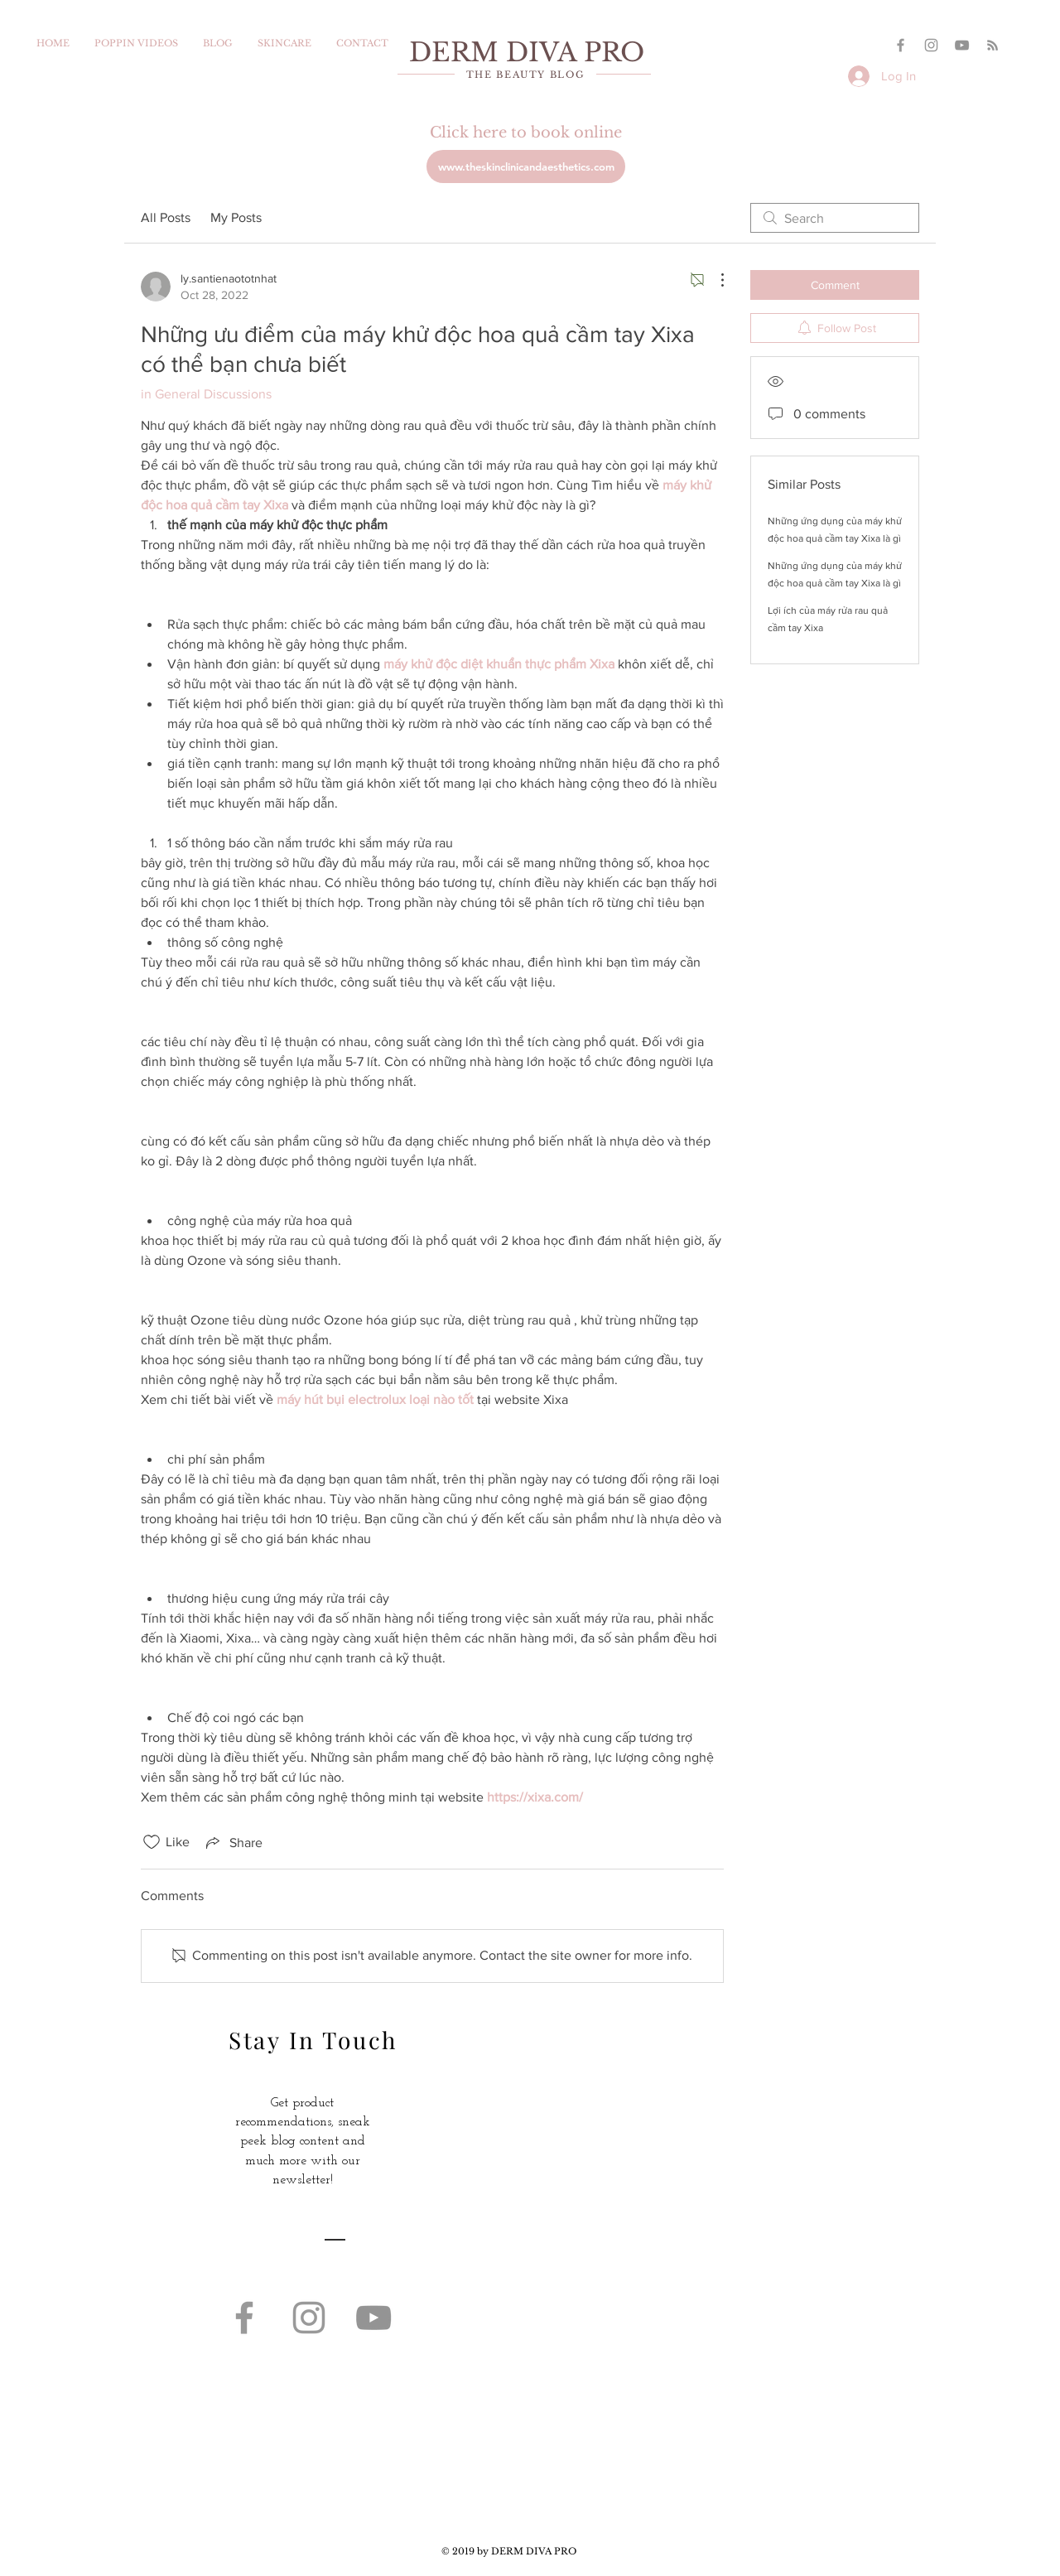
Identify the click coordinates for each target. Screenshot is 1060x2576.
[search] (834, 218)
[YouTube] (962, 45)
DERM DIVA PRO (526, 52)
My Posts (236, 217)
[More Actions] (714, 280)
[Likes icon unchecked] (151, 1842)
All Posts (165, 217)
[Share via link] (233, 1842)
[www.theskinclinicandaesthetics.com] (525, 166)
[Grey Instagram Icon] (931, 45)
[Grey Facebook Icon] (900, 45)
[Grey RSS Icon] (992, 45)
